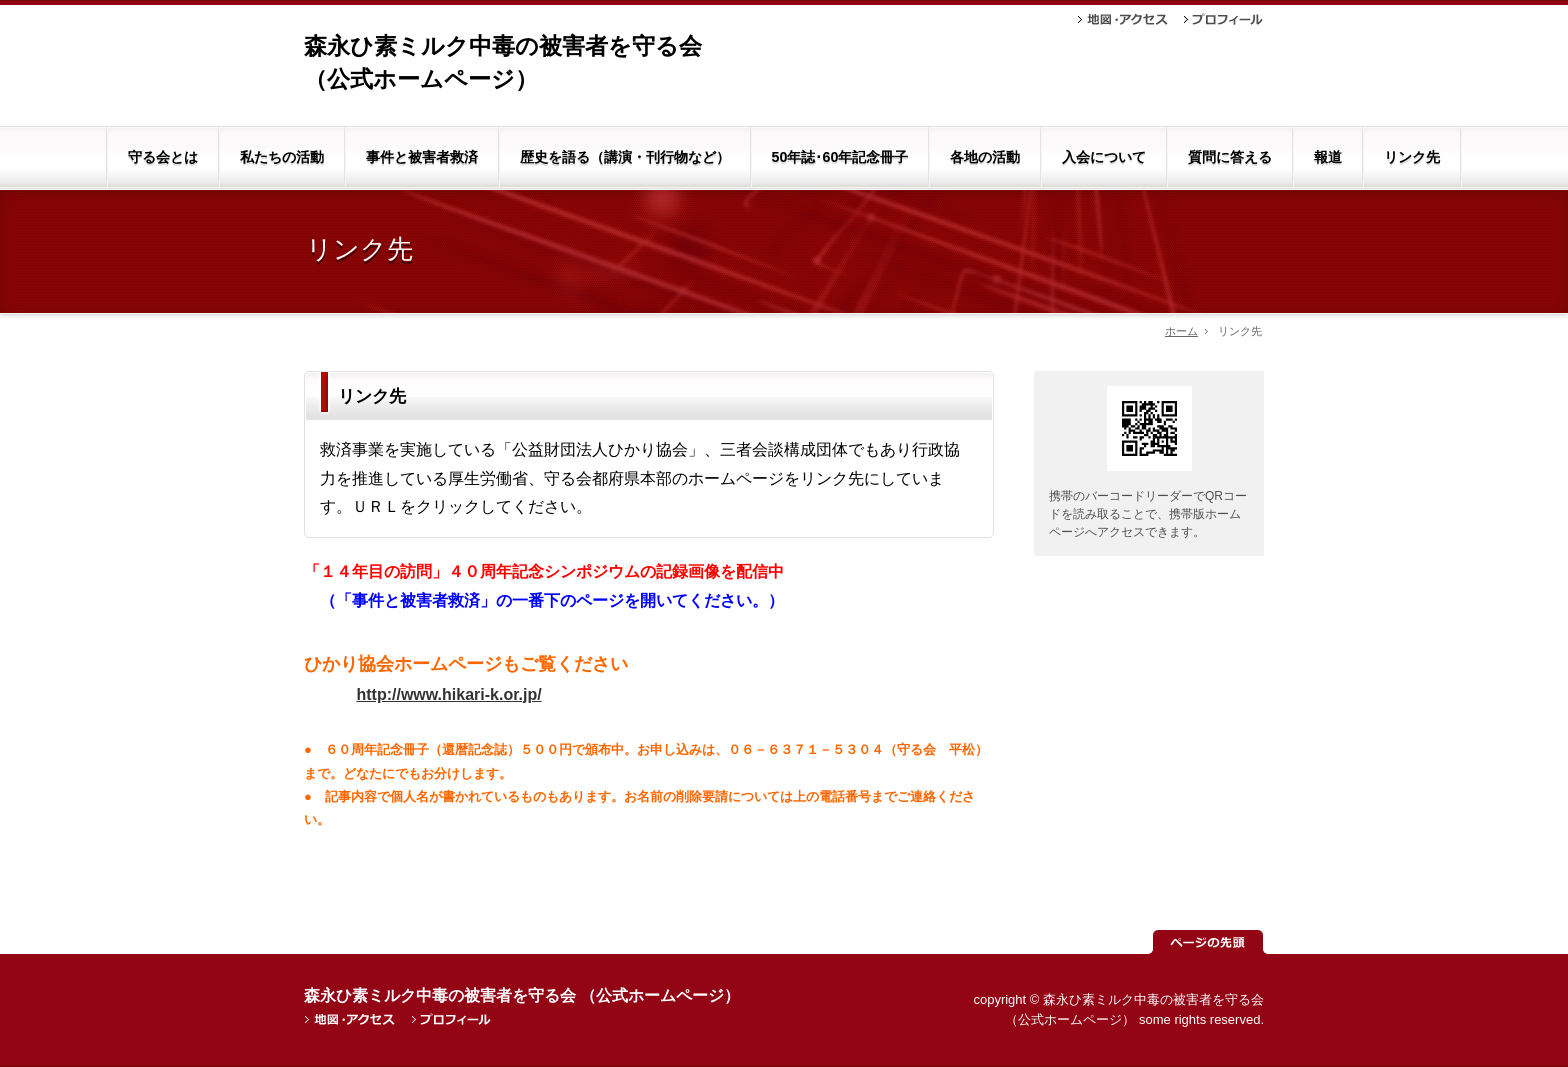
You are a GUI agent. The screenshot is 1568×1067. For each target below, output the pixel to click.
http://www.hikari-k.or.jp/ (448, 694)
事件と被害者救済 (422, 157)
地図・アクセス (1123, 19)
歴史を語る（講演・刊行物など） (625, 157)
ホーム (1181, 331)
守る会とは (163, 157)
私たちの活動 (282, 157)
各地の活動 (985, 157)
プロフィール (1223, 19)
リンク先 (1412, 157)
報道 (1328, 157)
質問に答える (1230, 157)
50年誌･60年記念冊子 (840, 157)
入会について (1104, 157)
